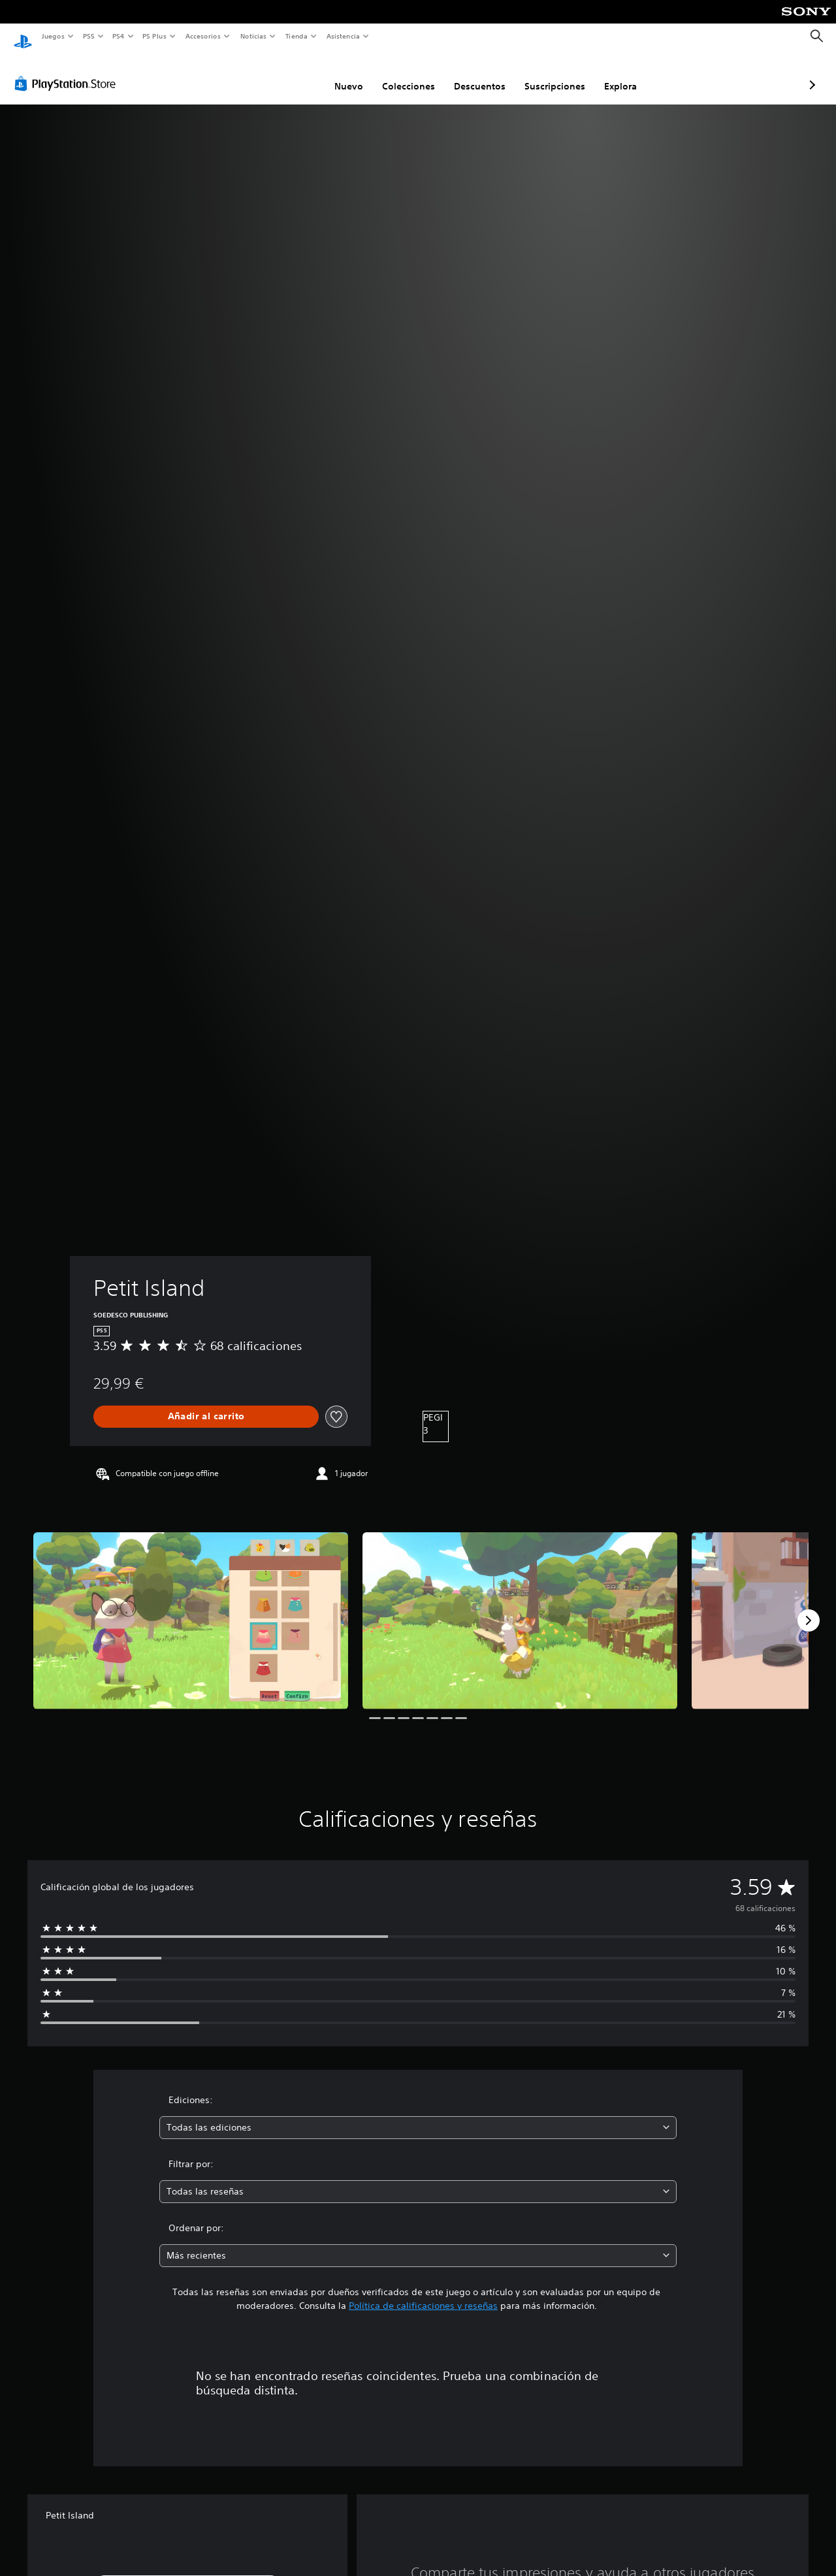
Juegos (52, 35)
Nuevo (279, 74)
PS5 (89, 35)
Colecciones (339, 74)
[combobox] (418, 2115)
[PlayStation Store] (67, 71)
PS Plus (154, 35)
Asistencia (343, 35)
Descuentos (410, 74)
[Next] (808, 1608)
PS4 (118, 35)
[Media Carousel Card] (190, 1608)
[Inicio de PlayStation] (23, 37)
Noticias (253, 35)
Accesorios (203, 35)
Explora (551, 74)
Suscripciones (485, 74)
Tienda (296, 35)
